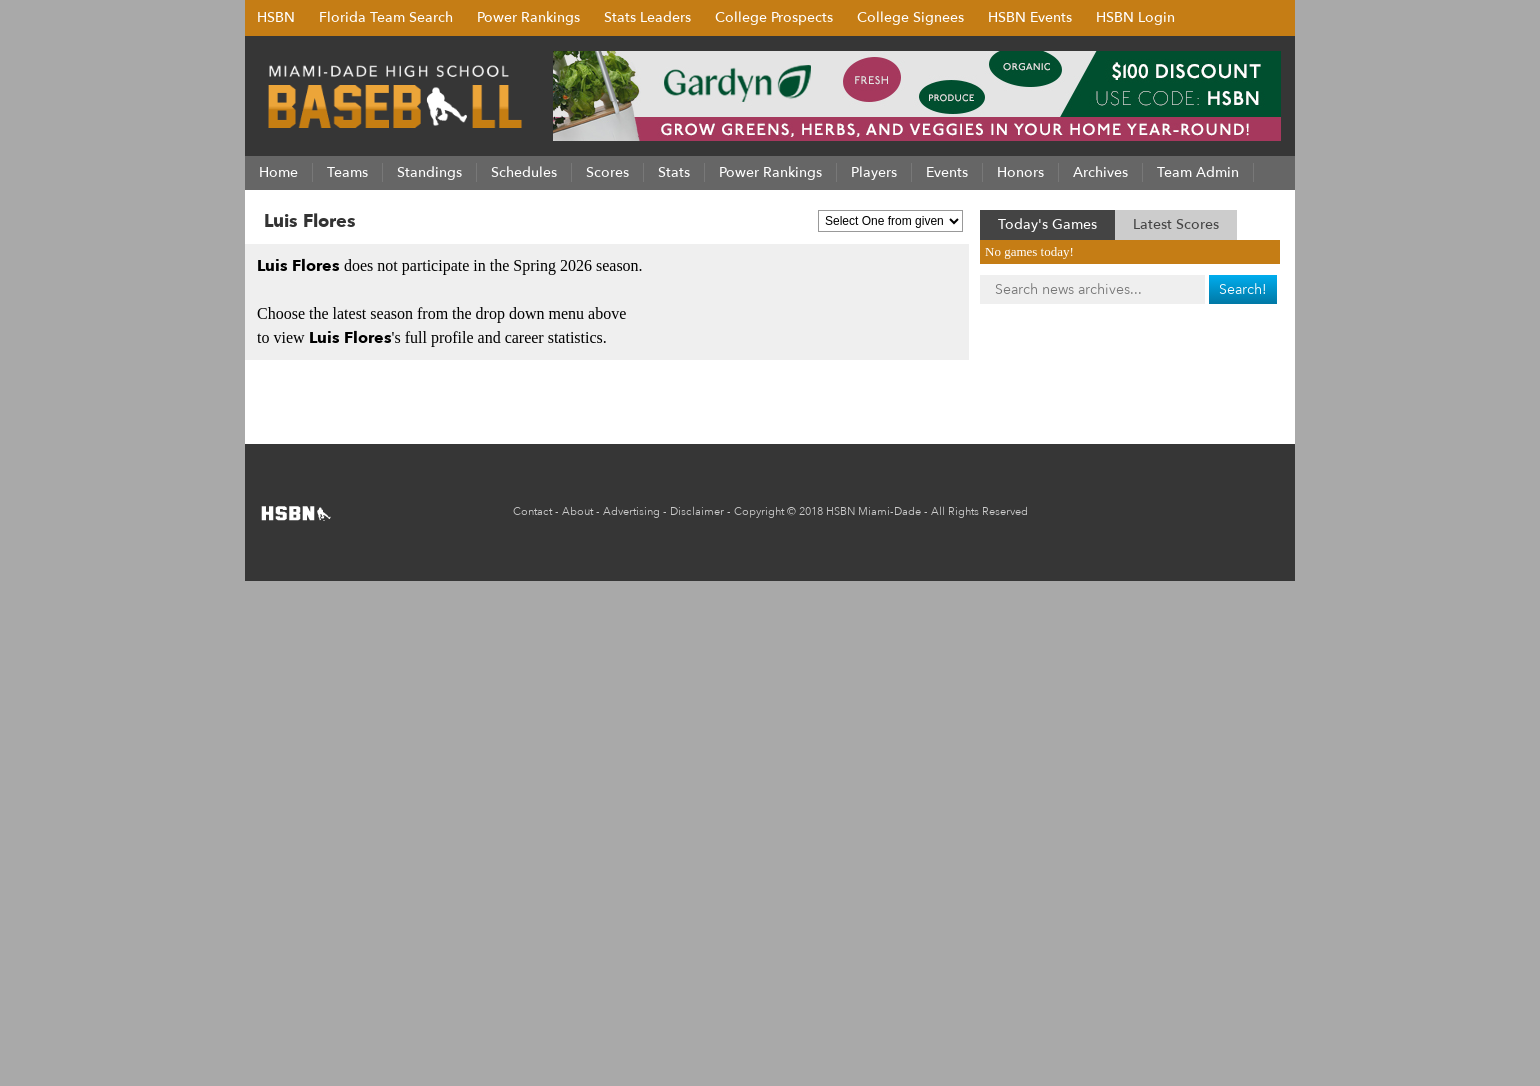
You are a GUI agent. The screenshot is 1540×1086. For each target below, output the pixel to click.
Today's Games (1047, 224)
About (577, 511)
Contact (532, 511)
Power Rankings (528, 17)
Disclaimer (697, 511)
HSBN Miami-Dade (873, 511)
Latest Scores (1176, 224)
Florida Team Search (386, 17)
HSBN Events (1030, 17)
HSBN (276, 17)
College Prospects (774, 17)
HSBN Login (1135, 17)
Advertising (631, 511)
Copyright (759, 511)
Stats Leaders (647, 17)
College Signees (910, 17)
